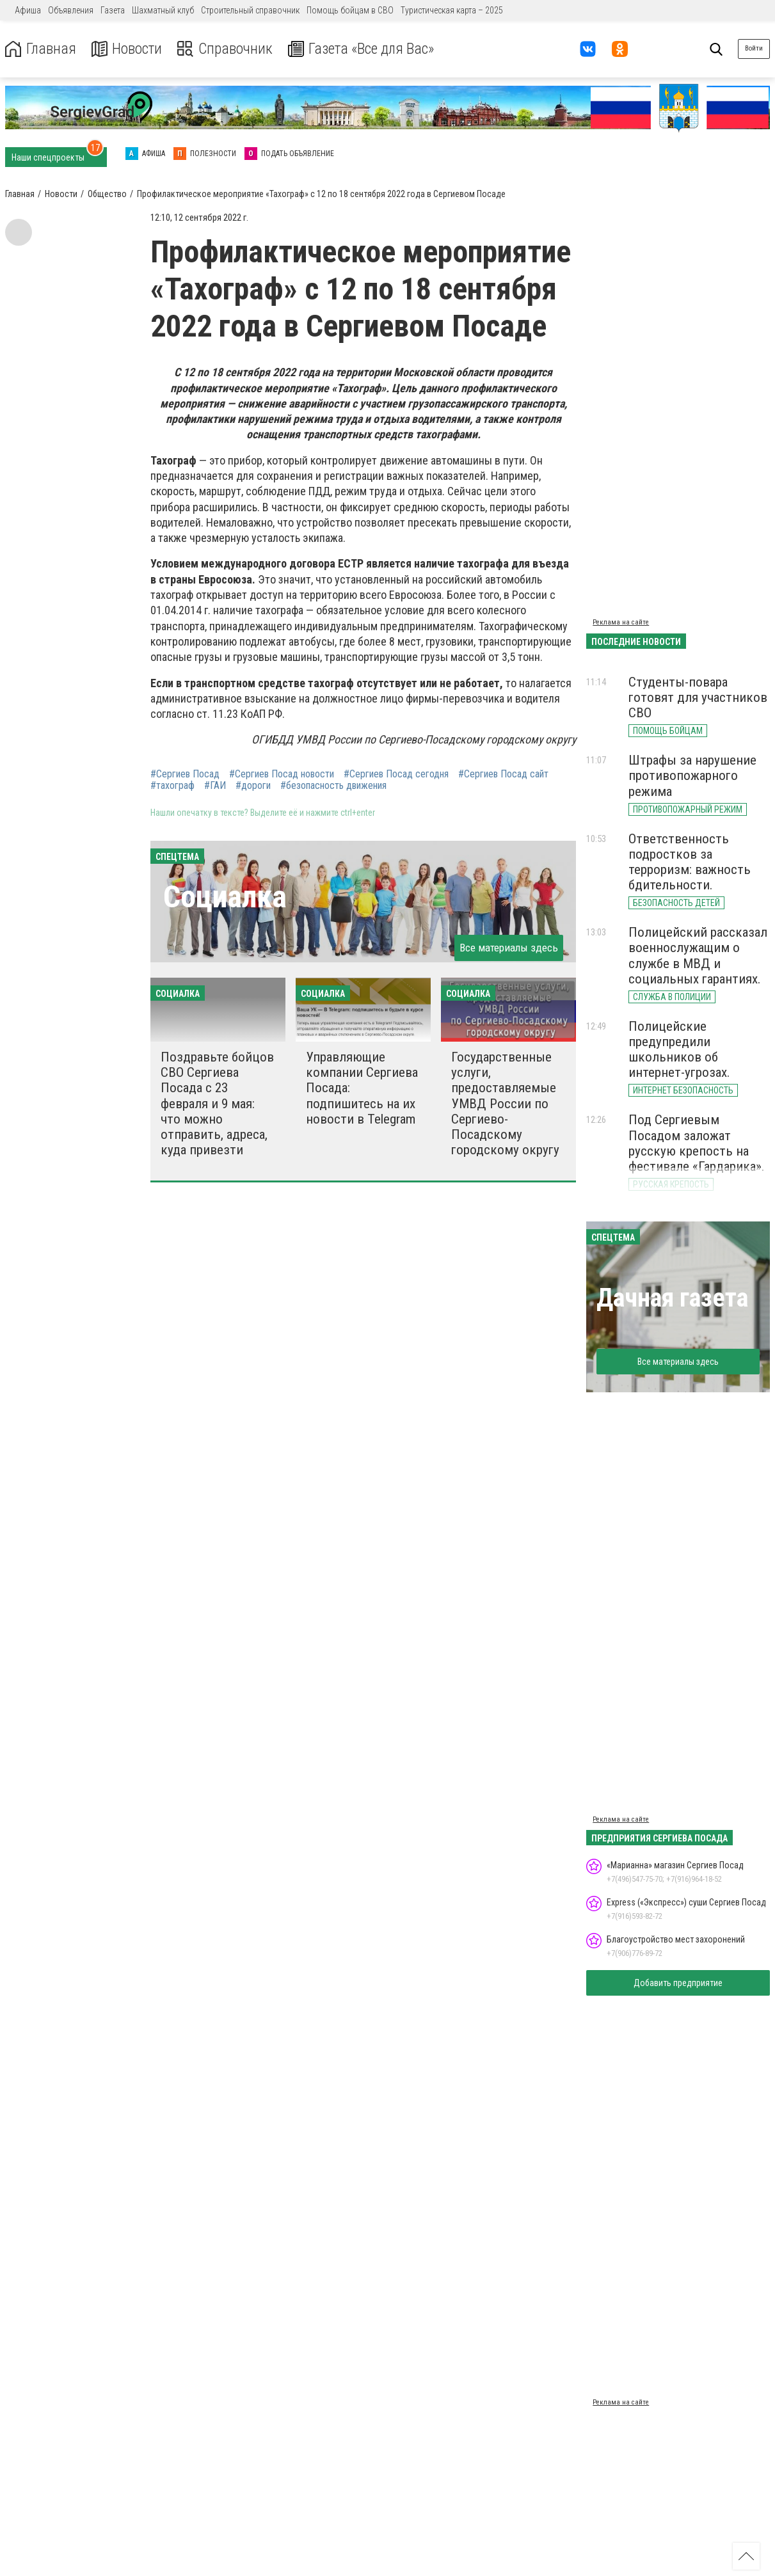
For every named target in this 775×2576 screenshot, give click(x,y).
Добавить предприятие (678, 1983)
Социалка (225, 897)
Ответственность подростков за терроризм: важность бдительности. (689, 862)
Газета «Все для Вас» (364, 49)
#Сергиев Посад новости (281, 774)
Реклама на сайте (621, 622)
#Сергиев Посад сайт (503, 774)
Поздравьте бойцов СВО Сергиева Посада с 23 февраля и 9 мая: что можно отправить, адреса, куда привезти (217, 1103)
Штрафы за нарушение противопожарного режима (692, 775)
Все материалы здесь (508, 947)
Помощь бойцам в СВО (350, 10)
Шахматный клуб (163, 10)
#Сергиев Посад (185, 774)
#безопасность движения (333, 785)
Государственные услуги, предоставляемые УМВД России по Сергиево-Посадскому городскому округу (505, 1103)
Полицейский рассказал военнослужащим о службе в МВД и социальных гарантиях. (697, 955)
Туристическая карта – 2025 (452, 10)
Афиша (28, 10)
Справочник (226, 49)
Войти (754, 48)
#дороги (253, 785)
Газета (112, 10)
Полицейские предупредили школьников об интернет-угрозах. (679, 1049)
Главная (40, 49)
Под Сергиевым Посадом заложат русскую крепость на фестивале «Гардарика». (696, 1142)
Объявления (70, 10)
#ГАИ (215, 785)
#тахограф (172, 785)
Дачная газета (672, 1298)
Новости (127, 49)
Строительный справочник (250, 10)
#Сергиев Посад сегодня (396, 774)
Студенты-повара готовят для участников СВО (697, 697)
